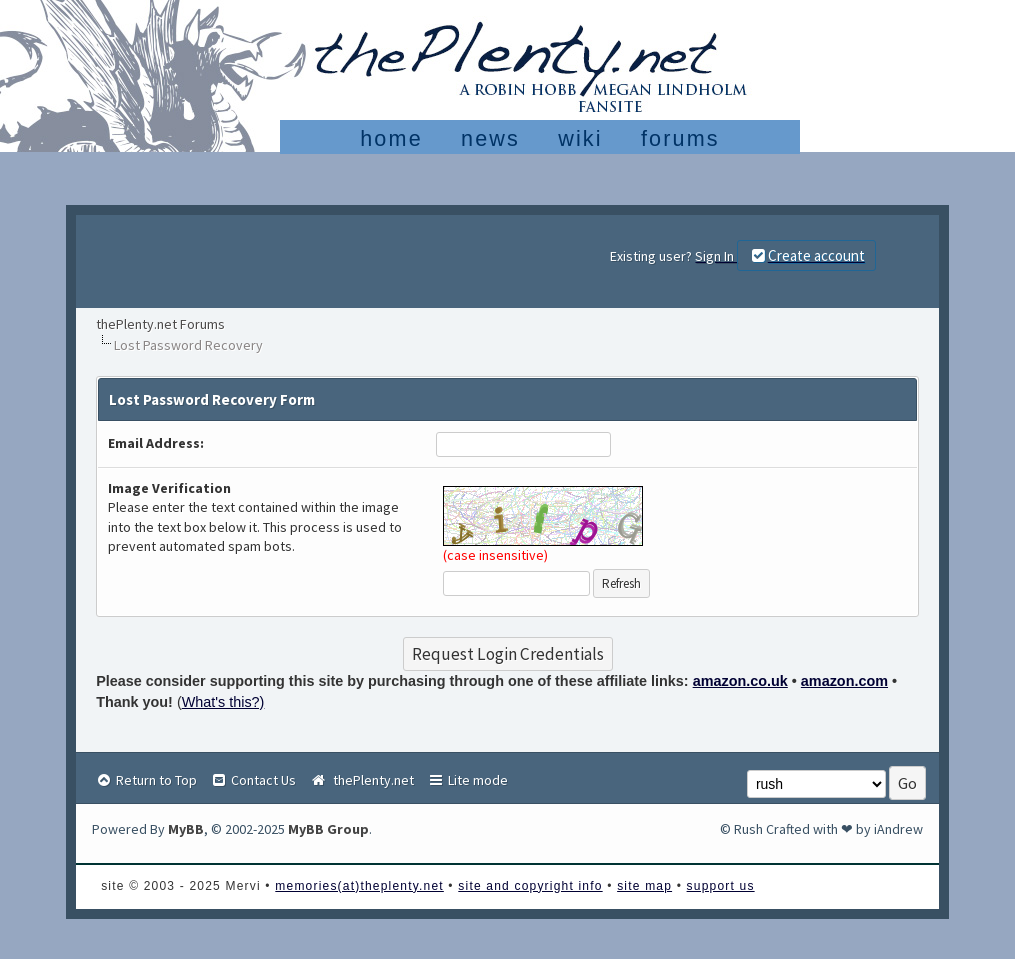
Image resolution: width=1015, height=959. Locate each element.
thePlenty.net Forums (160, 324)
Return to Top (146, 780)
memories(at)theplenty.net (359, 886)
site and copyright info (530, 886)
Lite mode (467, 780)
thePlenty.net (361, 780)
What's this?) (223, 702)
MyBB (186, 829)
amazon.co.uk (740, 681)
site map (644, 886)
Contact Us (253, 780)
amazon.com (844, 681)
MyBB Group (328, 829)
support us (721, 886)
